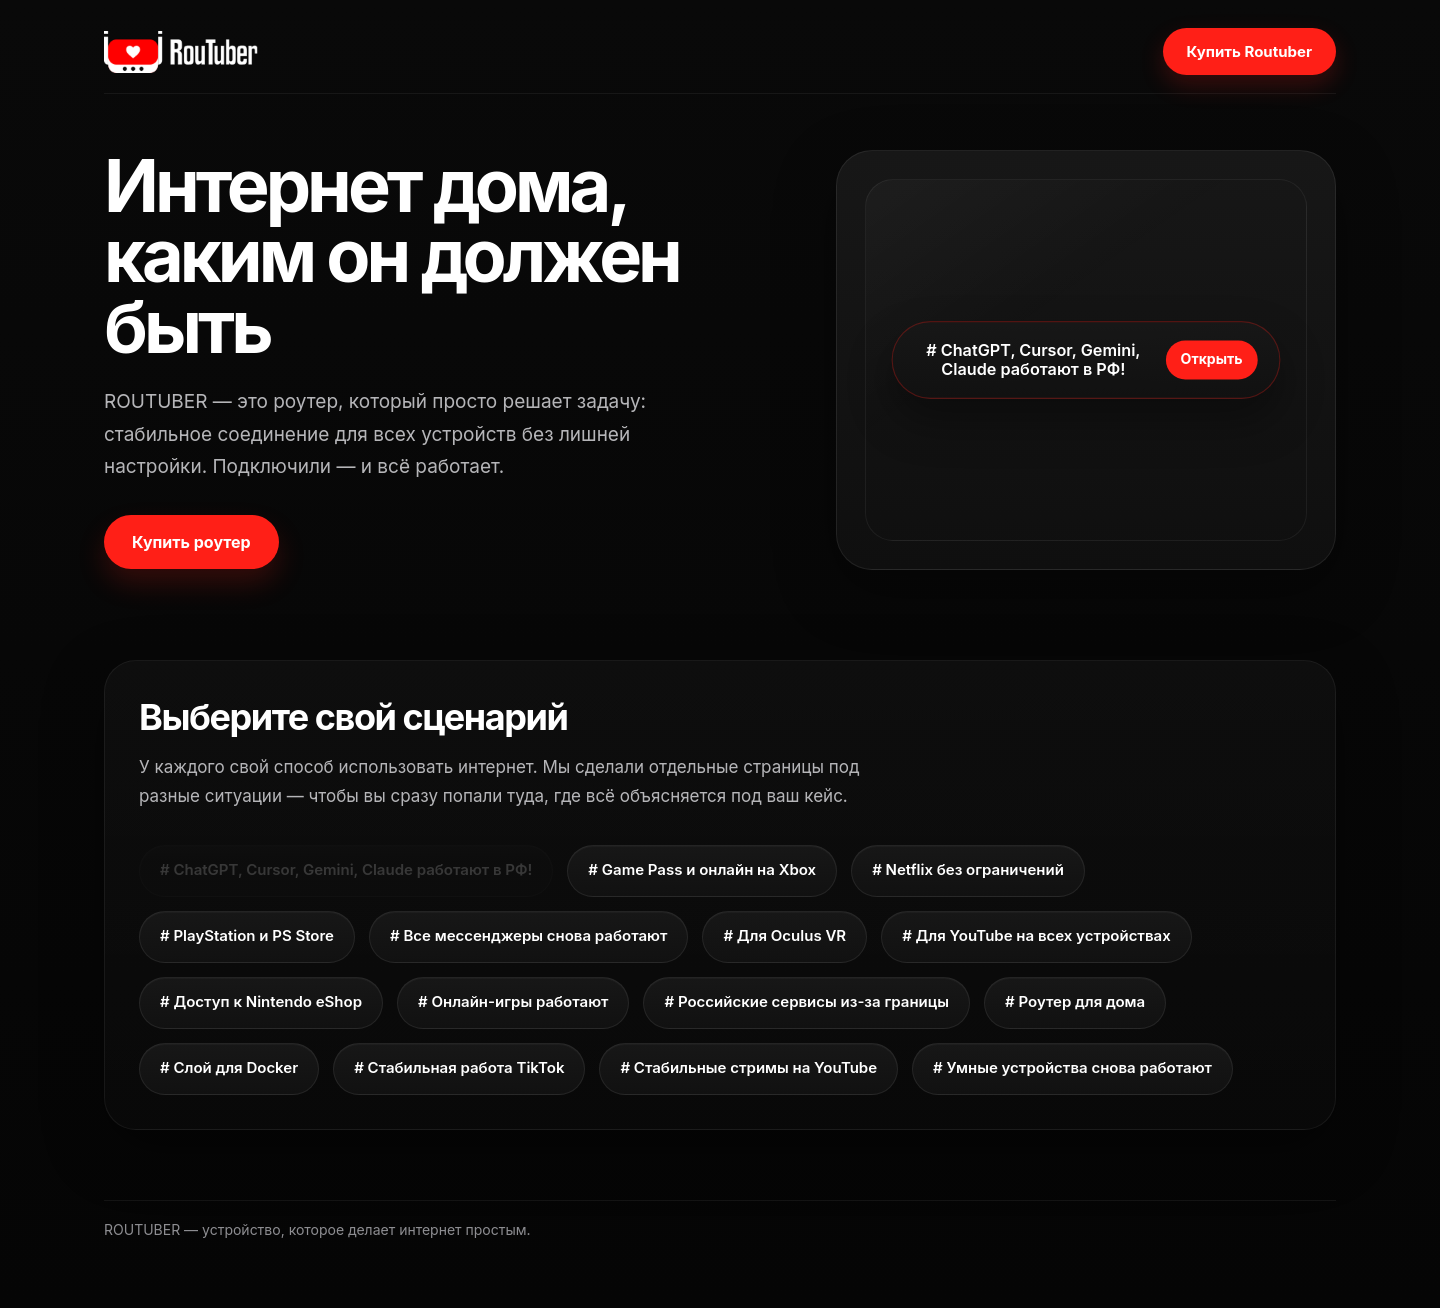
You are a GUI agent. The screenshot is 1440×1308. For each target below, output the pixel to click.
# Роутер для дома (1075, 1001)
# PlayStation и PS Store (247, 935)
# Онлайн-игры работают (513, 1001)
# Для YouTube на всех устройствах (1036, 935)
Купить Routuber (1249, 51)
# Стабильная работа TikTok (459, 1067)
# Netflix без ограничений (968, 869)
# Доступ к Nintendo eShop (261, 1001)
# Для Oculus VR (784, 935)
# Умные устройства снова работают (1072, 1067)
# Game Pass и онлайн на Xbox (702, 869)
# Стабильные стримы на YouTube (748, 1067)
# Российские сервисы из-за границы (806, 1001)
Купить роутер (191, 542)
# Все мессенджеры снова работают (528, 935)
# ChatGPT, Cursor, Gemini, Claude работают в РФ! (346, 869)
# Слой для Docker (229, 1067)
